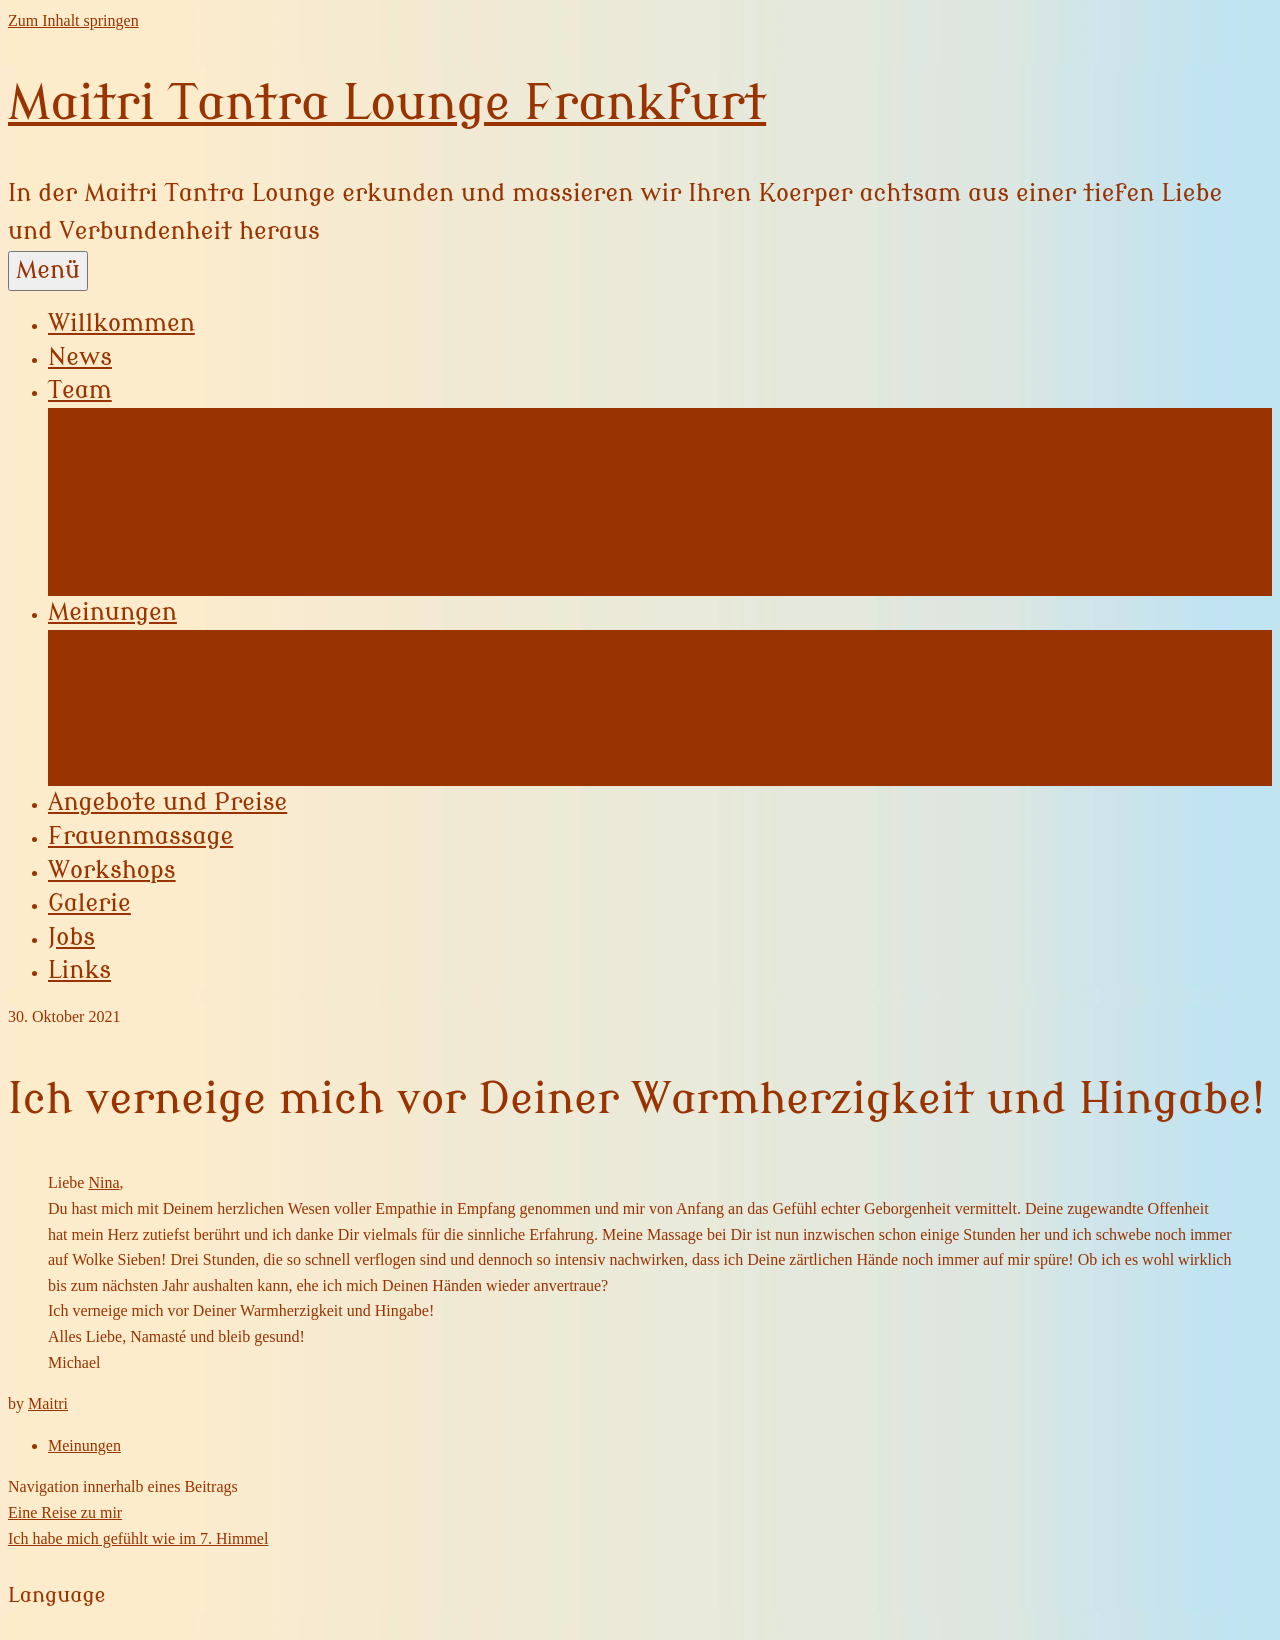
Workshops (112, 870)
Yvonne (127, 423)
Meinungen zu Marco (201, 770)
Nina (103, 1182)
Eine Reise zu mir (65, 1512)
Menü (48, 270)
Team (80, 390)
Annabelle (141, 454)
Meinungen (112, 612)
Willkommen (121, 323)
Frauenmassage (140, 836)
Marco (122, 580)
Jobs (71, 937)
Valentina (140, 548)
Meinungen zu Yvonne (206, 645)
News (80, 357)
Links (79, 970)
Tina (111, 517)
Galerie (89, 903)
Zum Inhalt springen (73, 20)
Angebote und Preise (167, 802)
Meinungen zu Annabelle (220, 676)
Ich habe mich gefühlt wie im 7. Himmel (138, 1538)
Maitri (48, 1403)
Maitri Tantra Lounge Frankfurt (387, 103)
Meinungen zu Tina (191, 739)
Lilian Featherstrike (197, 486)
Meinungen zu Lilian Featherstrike (277, 707)
